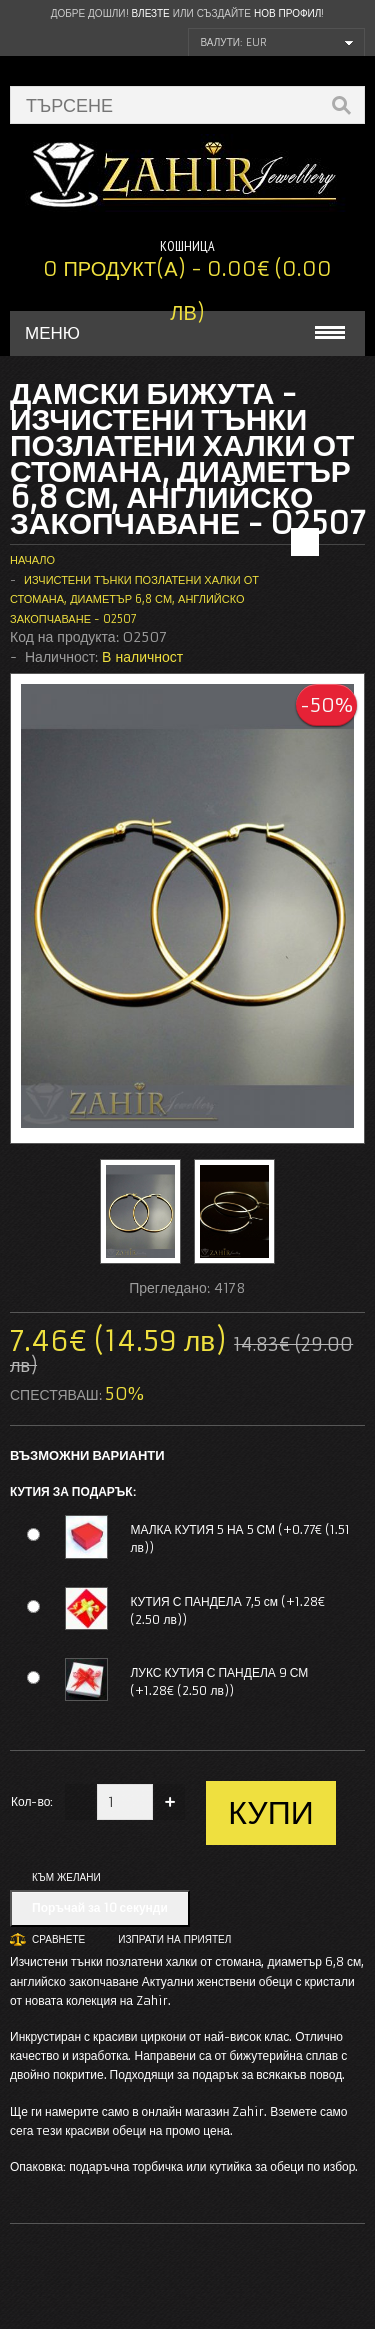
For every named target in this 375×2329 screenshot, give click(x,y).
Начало (32, 560)
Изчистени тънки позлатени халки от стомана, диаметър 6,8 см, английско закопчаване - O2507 (134, 599)
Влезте (151, 13)
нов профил (287, 13)
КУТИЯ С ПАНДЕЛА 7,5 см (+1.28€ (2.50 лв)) (227, 1610)
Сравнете (58, 1939)
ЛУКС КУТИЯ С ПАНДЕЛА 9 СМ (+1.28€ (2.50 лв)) (219, 1681)
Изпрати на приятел (174, 1939)
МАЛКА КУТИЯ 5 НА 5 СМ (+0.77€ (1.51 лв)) (240, 1538)
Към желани (66, 1877)
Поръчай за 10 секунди (100, 1907)
